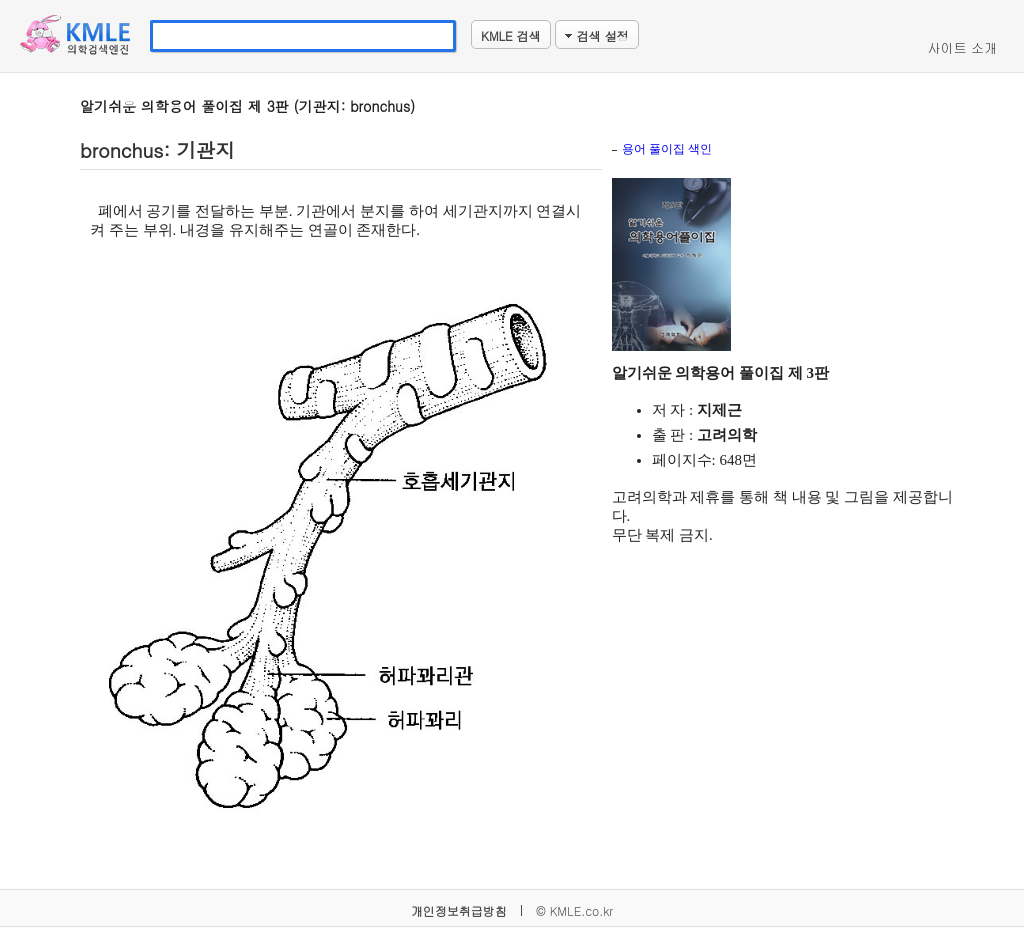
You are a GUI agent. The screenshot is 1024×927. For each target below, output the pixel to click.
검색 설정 (597, 35)
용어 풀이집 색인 (667, 149)
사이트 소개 (962, 47)
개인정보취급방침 (459, 910)
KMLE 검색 (511, 35)
